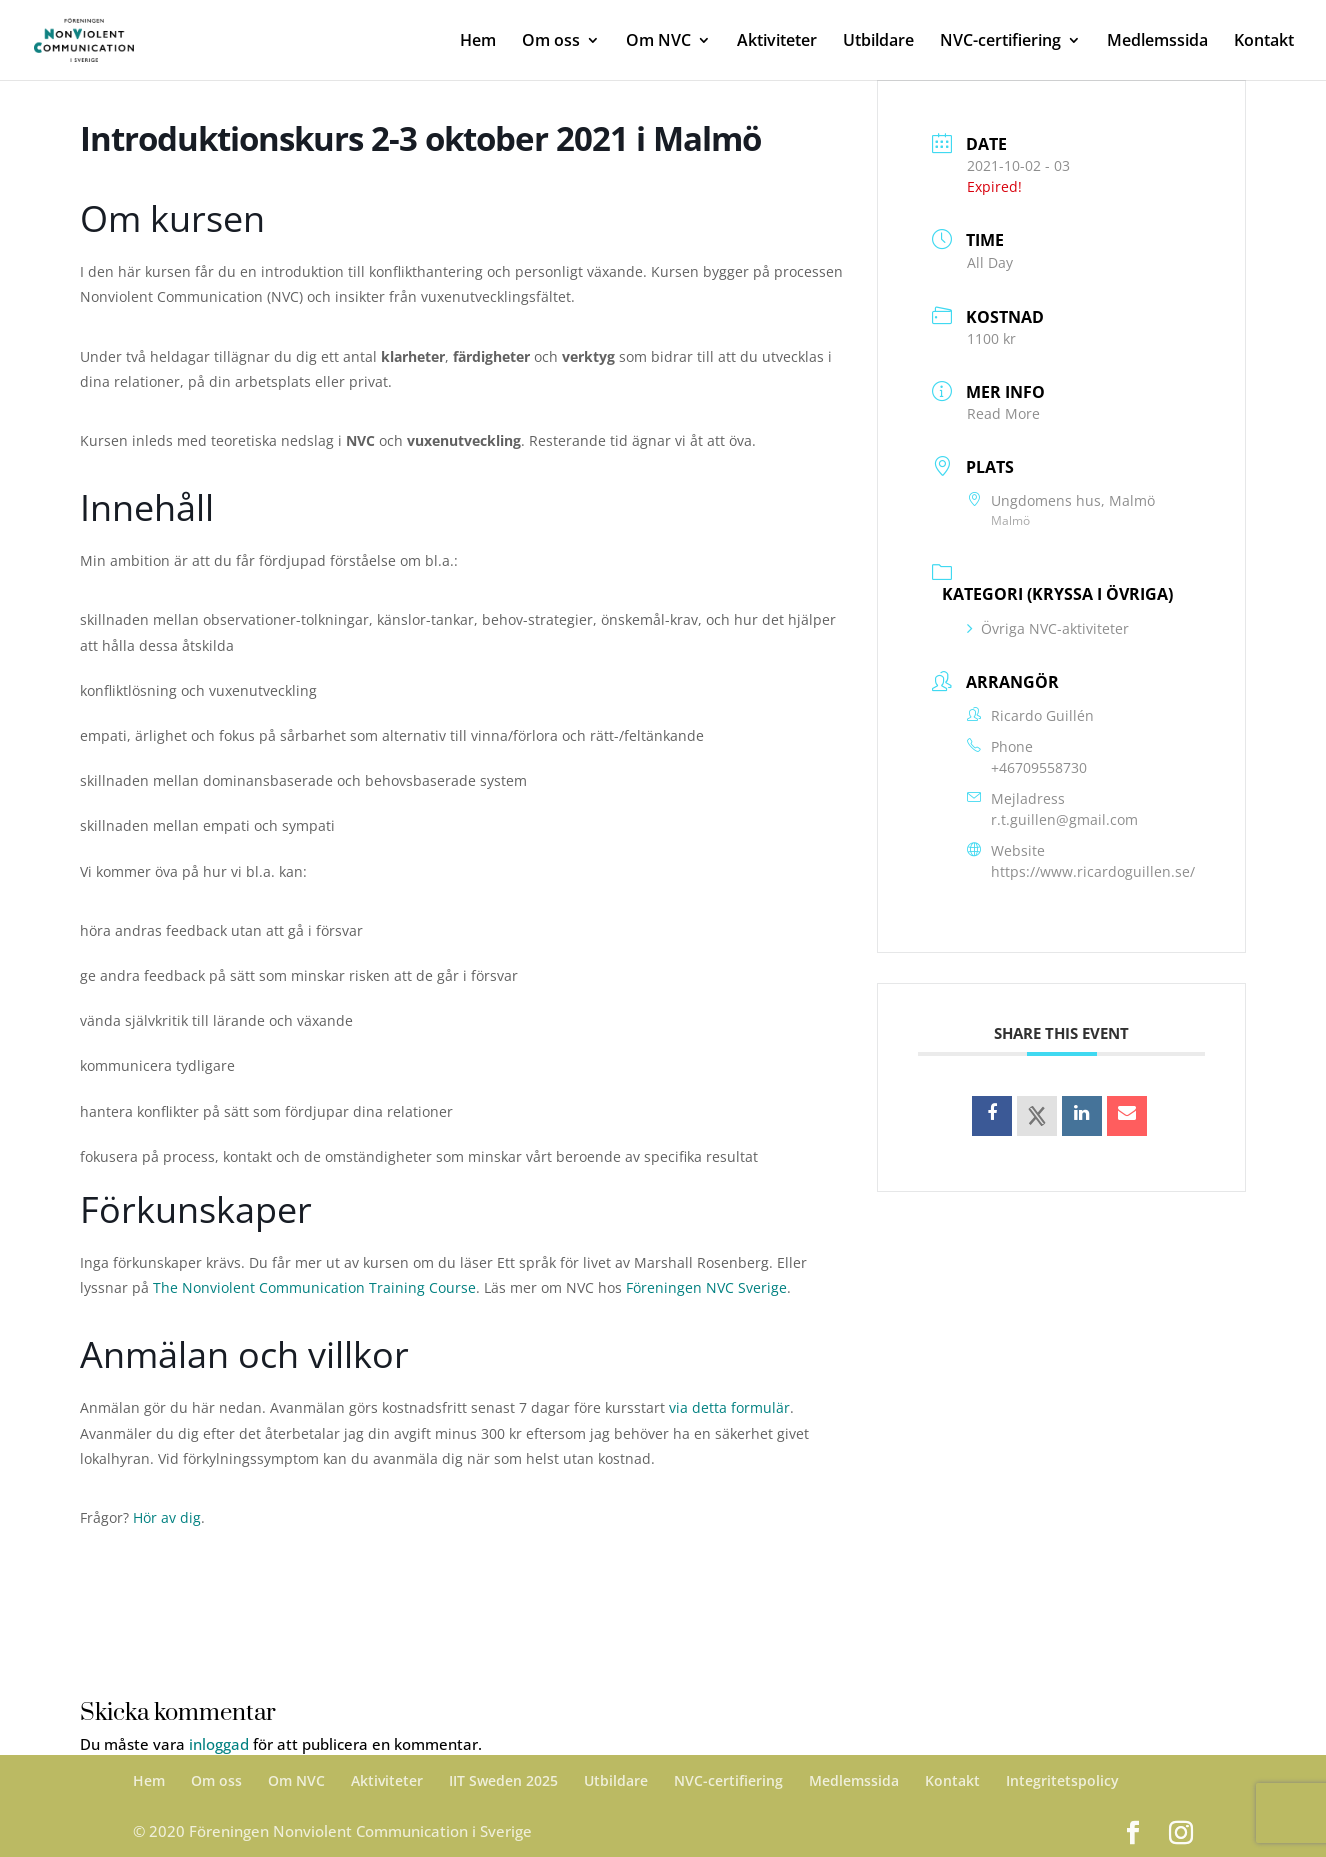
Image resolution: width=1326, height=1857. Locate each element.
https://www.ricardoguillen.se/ (1093, 871)
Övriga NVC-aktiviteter (1048, 628)
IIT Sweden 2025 (503, 1780)
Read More (1003, 413)
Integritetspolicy (1062, 1780)
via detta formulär (729, 1407)
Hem (478, 42)
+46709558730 (1039, 767)
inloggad (219, 1744)
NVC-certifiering (1000, 42)
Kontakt (1264, 42)
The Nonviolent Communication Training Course (314, 1287)
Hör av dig (167, 1517)
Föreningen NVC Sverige (706, 1287)
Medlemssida (1157, 42)
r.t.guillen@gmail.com (1064, 819)
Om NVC (658, 42)
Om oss (551, 42)
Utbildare (878, 42)
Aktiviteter (777, 42)
